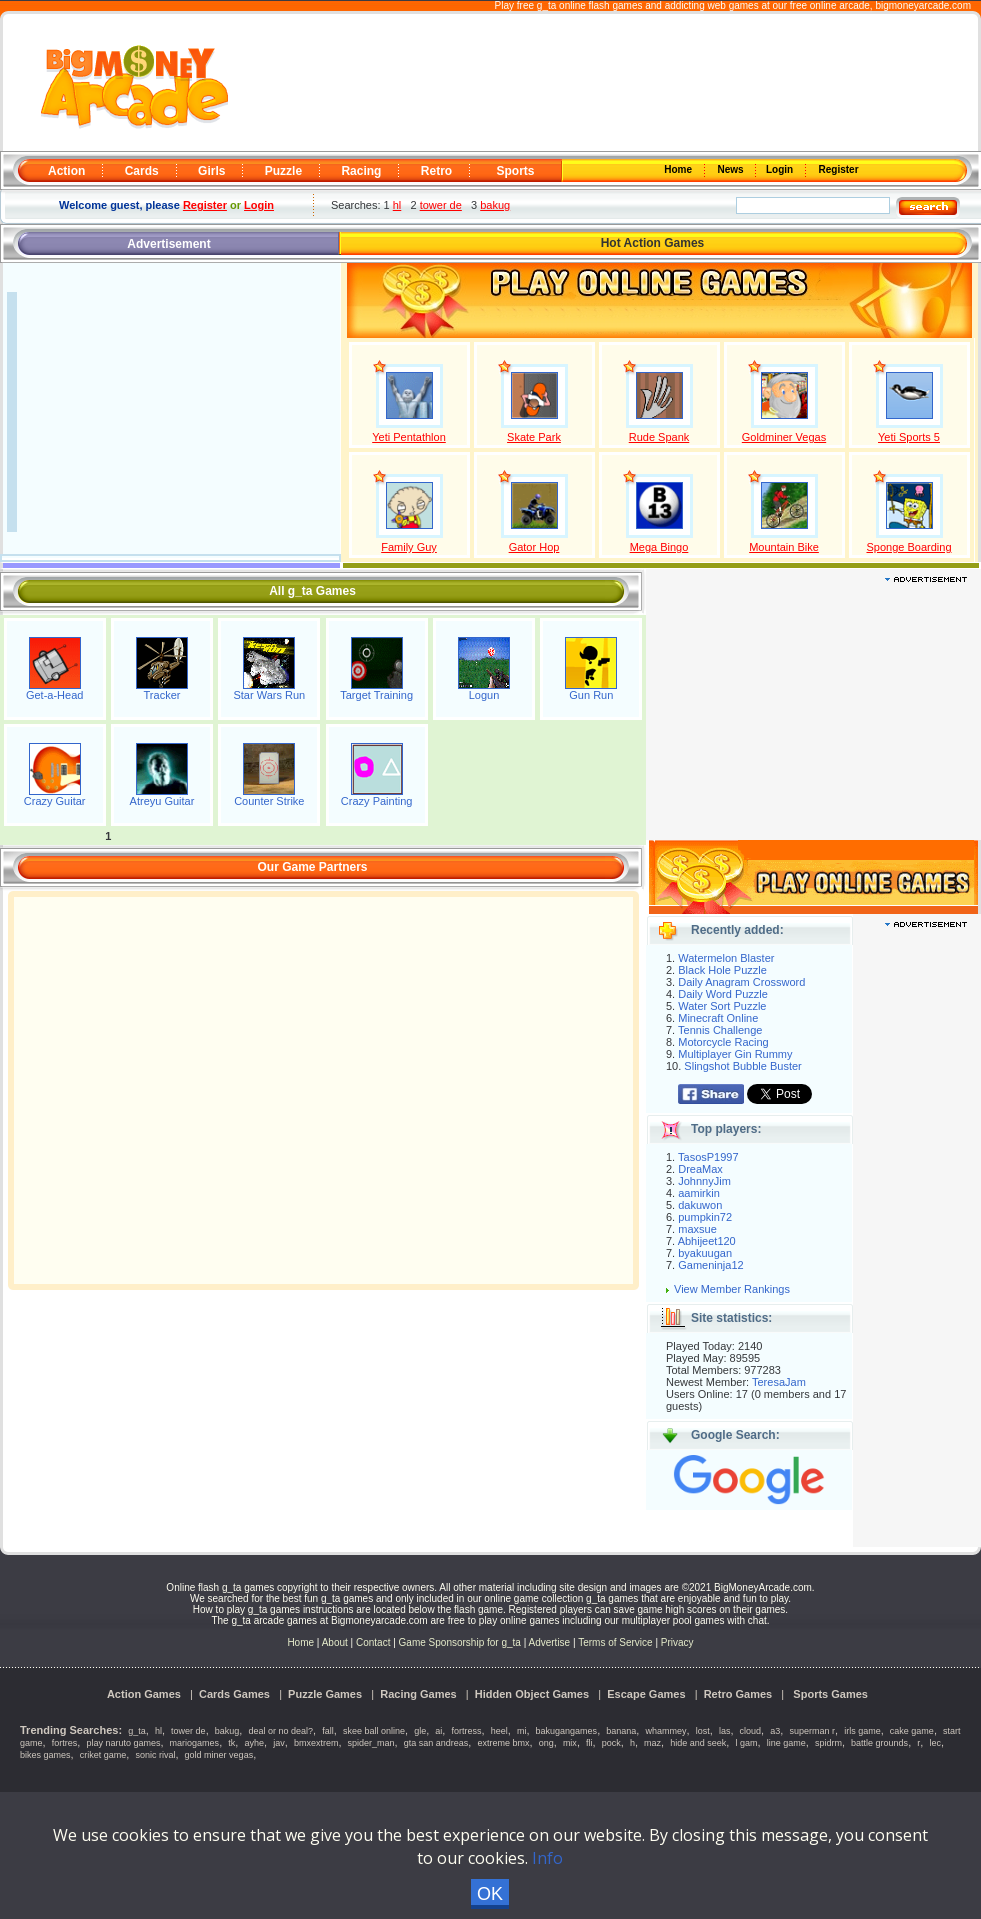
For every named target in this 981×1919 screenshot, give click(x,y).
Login (781, 169)
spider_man (371, 1743)
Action (66, 171)
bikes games (45, 1755)
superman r (812, 1731)
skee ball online (374, 1731)
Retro (436, 171)
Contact (373, 1642)
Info (547, 1858)
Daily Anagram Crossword (741, 982)
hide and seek (698, 1743)
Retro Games (738, 1694)
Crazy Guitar (55, 801)
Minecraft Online (718, 1018)
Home (680, 169)
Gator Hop (534, 547)
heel (499, 1731)
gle (420, 1731)
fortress (467, 1731)
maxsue (697, 1229)
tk (231, 1743)
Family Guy (409, 547)
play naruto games (123, 1743)
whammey (666, 1731)
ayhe (254, 1743)
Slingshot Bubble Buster (742, 1066)
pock (611, 1743)
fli (589, 1743)
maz (652, 1743)
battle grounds (879, 1743)
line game (786, 1743)
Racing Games (418, 1694)
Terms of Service (616, 1642)
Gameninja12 (710, 1265)
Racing (361, 171)
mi (522, 1731)
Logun (484, 695)
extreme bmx (503, 1743)
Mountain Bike (784, 547)
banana (621, 1731)
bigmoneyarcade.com (923, 5)
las (725, 1731)
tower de (441, 205)
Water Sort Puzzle (722, 1006)
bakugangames (567, 1731)
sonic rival (155, 1755)
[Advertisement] (606, 83)
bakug (495, 205)
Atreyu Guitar (162, 801)
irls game (862, 1731)
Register (837, 169)
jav (279, 1743)
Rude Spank (659, 437)
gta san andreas (436, 1743)
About (335, 1642)
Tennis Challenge (720, 1030)
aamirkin (699, 1193)
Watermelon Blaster (726, 958)
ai (438, 1731)
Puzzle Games (325, 1694)
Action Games (144, 1694)
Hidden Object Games (532, 1694)
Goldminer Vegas (784, 437)
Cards (142, 171)
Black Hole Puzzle (722, 970)
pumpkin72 (705, 1217)
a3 (775, 1731)
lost (703, 1731)
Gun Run (591, 695)
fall (328, 1731)
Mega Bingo (659, 547)
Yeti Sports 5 (909, 437)
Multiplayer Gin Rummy (735, 1054)
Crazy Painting (377, 801)
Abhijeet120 (707, 1241)
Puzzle (283, 171)
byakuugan (705, 1253)
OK (490, 1894)
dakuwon (700, 1205)
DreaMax (700, 1169)
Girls (211, 171)
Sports (515, 171)
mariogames (195, 1743)
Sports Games (830, 1694)
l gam (747, 1743)
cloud (751, 1731)
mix (570, 1743)
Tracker (162, 695)
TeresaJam (779, 1382)
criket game (103, 1755)
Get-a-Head (54, 695)
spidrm (828, 1743)
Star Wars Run (269, 695)
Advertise (550, 1642)
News (732, 169)
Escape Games (646, 1694)
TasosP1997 (708, 1157)
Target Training (376, 695)
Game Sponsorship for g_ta (460, 1642)
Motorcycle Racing (723, 1042)
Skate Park (534, 437)
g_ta (137, 1731)
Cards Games (234, 1694)
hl (397, 205)
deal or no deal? (281, 1731)
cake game (912, 1731)
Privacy (677, 1642)
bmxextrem (316, 1743)
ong (546, 1743)
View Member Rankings (732, 1289)
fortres (65, 1743)
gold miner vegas (219, 1755)
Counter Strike (269, 801)
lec (935, 1743)
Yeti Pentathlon (409, 437)
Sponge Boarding (908, 547)
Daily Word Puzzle (723, 994)
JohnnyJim (704, 1181)
